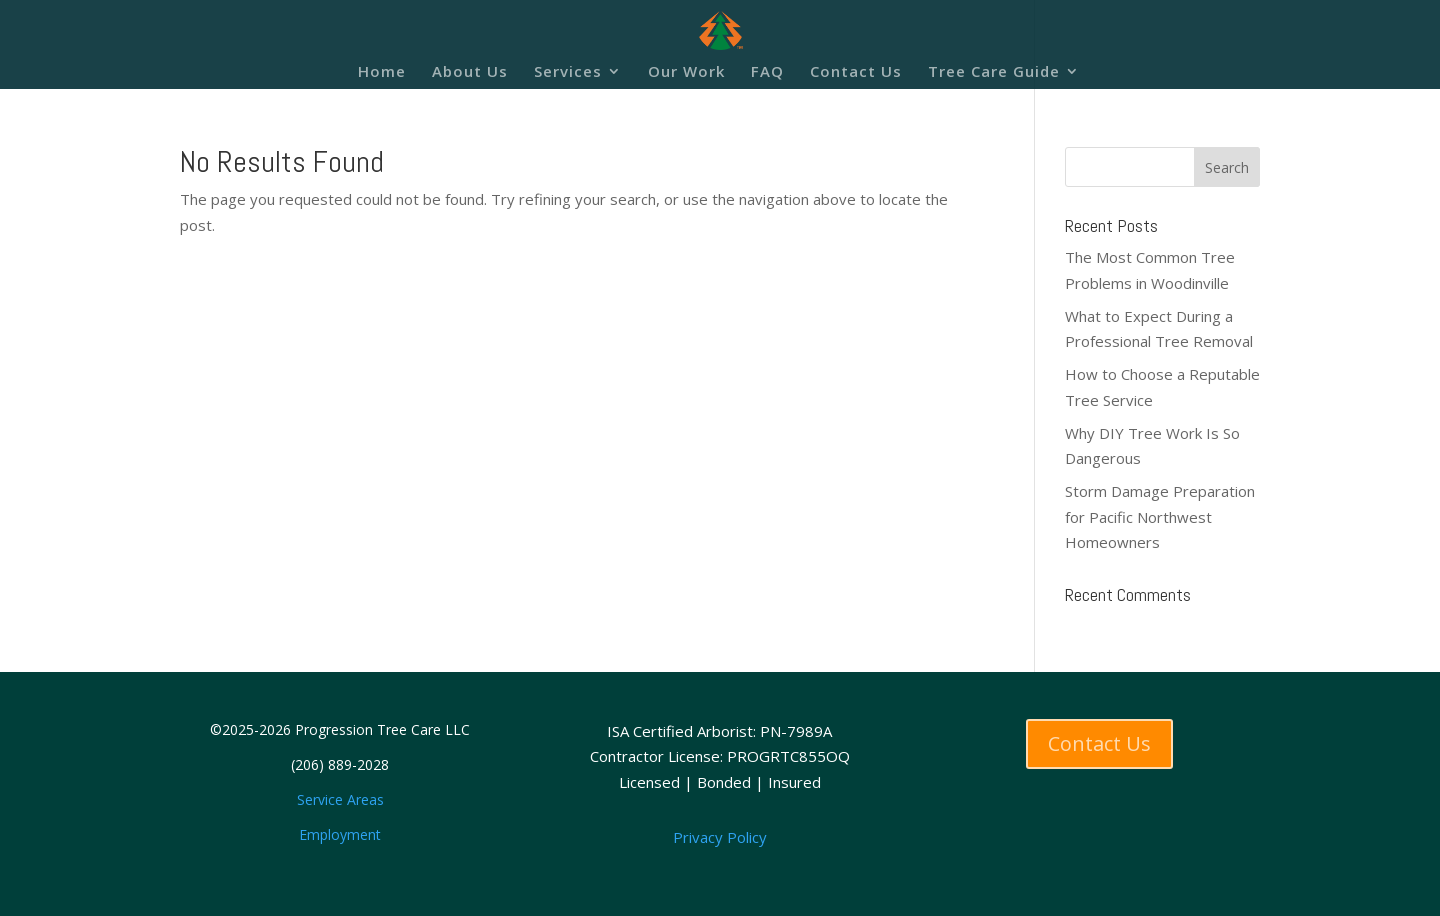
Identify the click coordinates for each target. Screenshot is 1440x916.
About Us (470, 72)
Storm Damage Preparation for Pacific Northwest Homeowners (1160, 516)
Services (568, 72)
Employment (340, 834)
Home (382, 72)
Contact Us (856, 72)
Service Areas (340, 799)
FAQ (767, 72)
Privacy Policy (720, 837)
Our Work (686, 72)
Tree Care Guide (994, 72)
